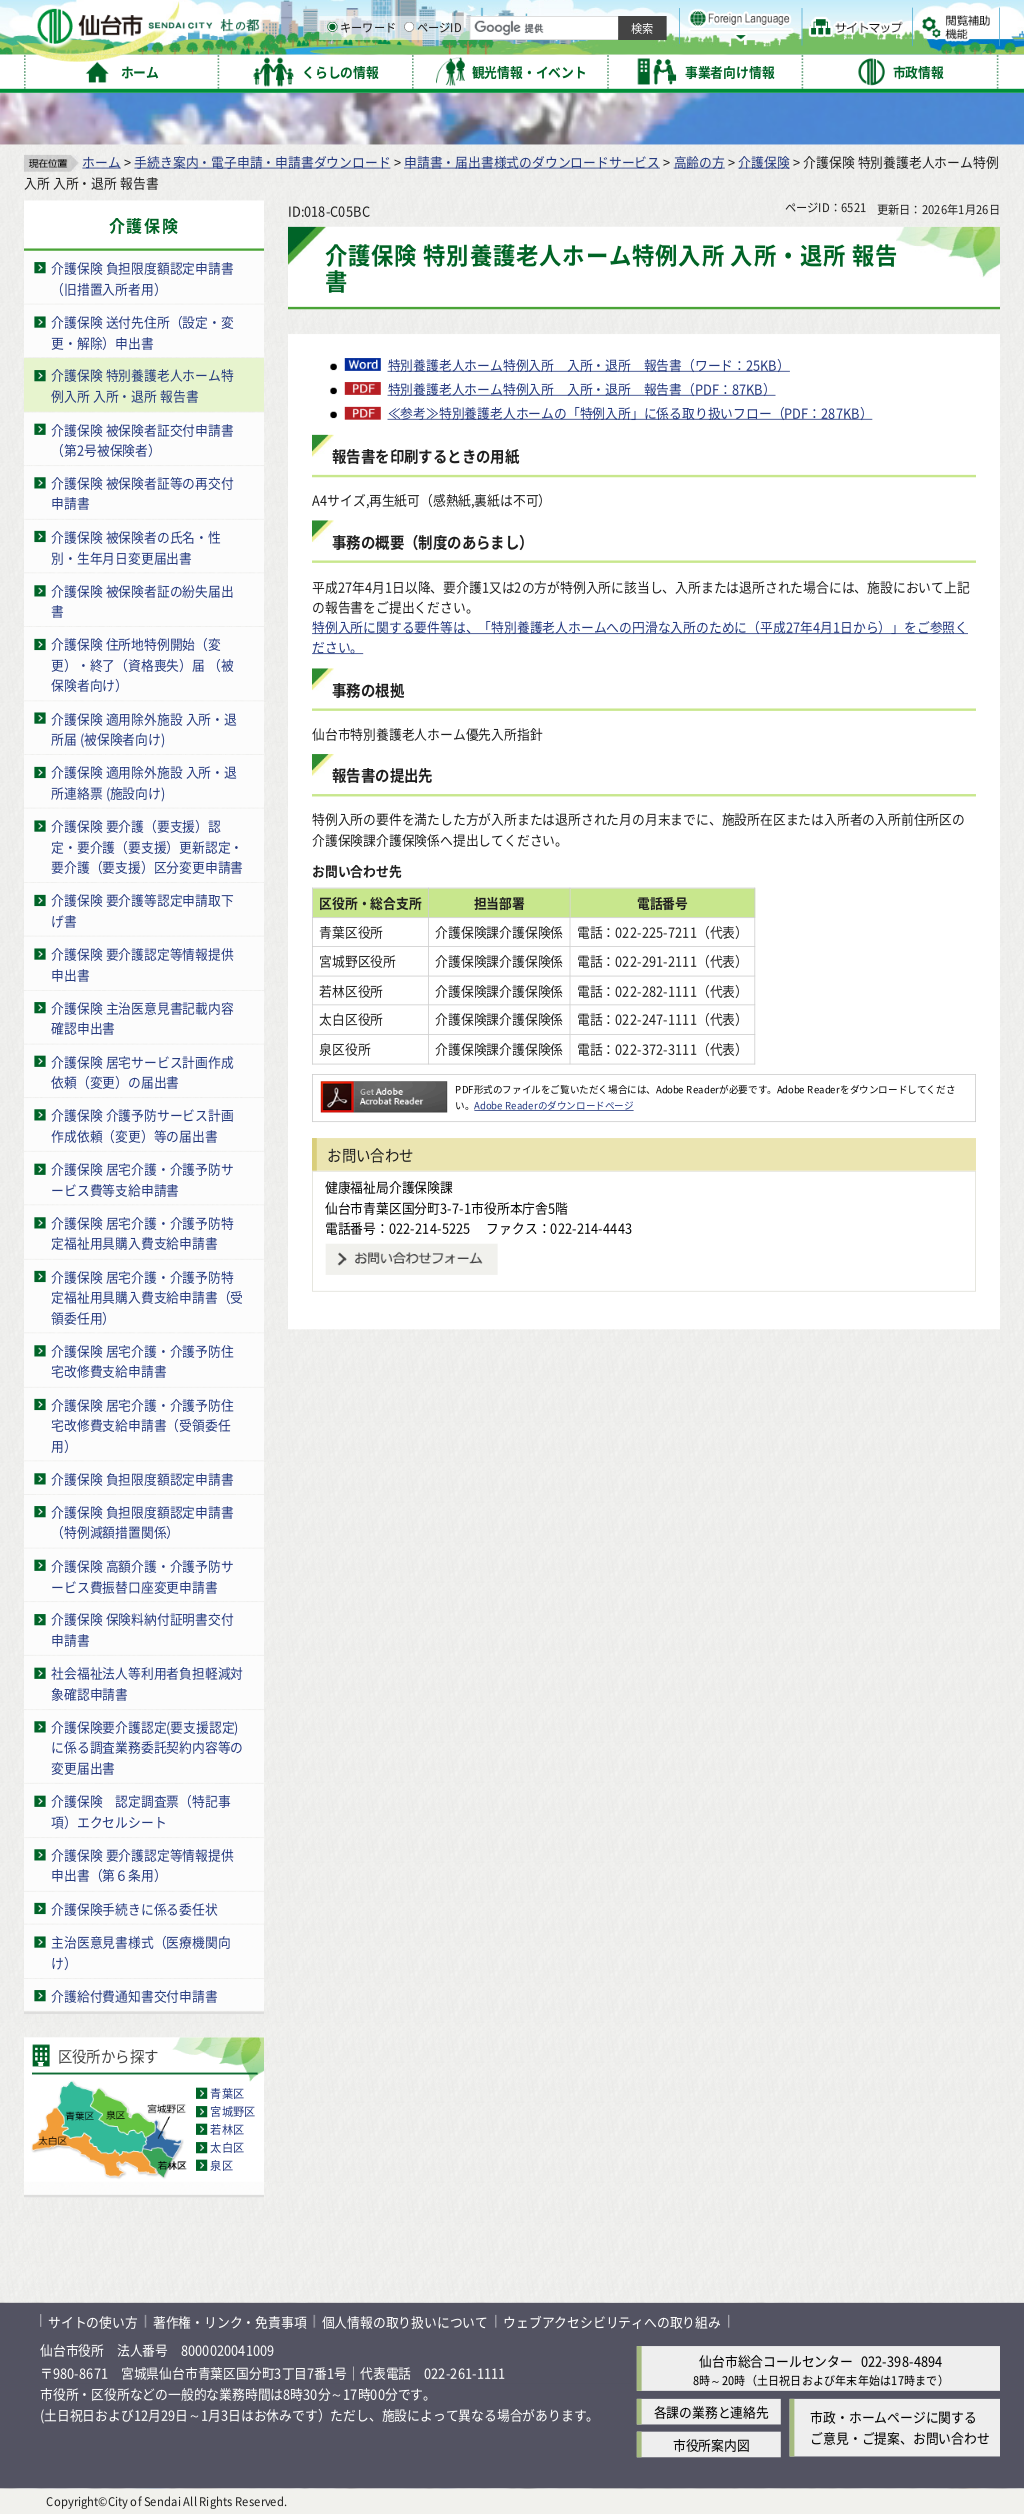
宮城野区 (232, 2111)
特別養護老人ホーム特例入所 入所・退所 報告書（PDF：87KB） (582, 388)
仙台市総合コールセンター (776, 2359)
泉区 (221, 2165)
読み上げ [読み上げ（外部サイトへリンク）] (657, 20)
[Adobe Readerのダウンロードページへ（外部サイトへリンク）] (384, 1089)
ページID (641, 70)
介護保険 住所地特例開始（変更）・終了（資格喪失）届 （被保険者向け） (142, 664)
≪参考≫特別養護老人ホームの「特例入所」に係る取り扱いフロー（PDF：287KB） (630, 412)
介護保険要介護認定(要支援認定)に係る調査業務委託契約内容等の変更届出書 (147, 1747)
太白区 (227, 2147)
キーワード (569, 70)
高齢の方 (699, 160)
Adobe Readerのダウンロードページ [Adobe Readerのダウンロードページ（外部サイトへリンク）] (553, 1104)
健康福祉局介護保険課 (389, 1186)
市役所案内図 (711, 2444)
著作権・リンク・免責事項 (230, 2320)
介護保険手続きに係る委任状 (134, 1907)
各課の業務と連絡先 (711, 2411)
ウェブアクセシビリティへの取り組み (612, 2320)
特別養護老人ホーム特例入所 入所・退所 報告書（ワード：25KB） (589, 364)
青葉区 (227, 2093)
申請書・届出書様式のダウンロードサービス (532, 160)
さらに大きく (834, 44)
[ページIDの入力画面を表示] (617, 69)
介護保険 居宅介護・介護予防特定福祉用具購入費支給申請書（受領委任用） (147, 1296)
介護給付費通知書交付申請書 (134, 1994)
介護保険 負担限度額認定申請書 (142, 1477)
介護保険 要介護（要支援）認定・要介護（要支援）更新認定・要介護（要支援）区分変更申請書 (147, 846)
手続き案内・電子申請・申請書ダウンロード (262, 160)
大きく (770, 44)
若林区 (227, 2129)
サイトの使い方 (93, 2320)
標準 (799, 21)
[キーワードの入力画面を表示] (540, 69)
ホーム (101, 160)
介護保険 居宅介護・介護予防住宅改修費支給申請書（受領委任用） (142, 1424)
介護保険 (763, 160)
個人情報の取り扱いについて (405, 2320)
